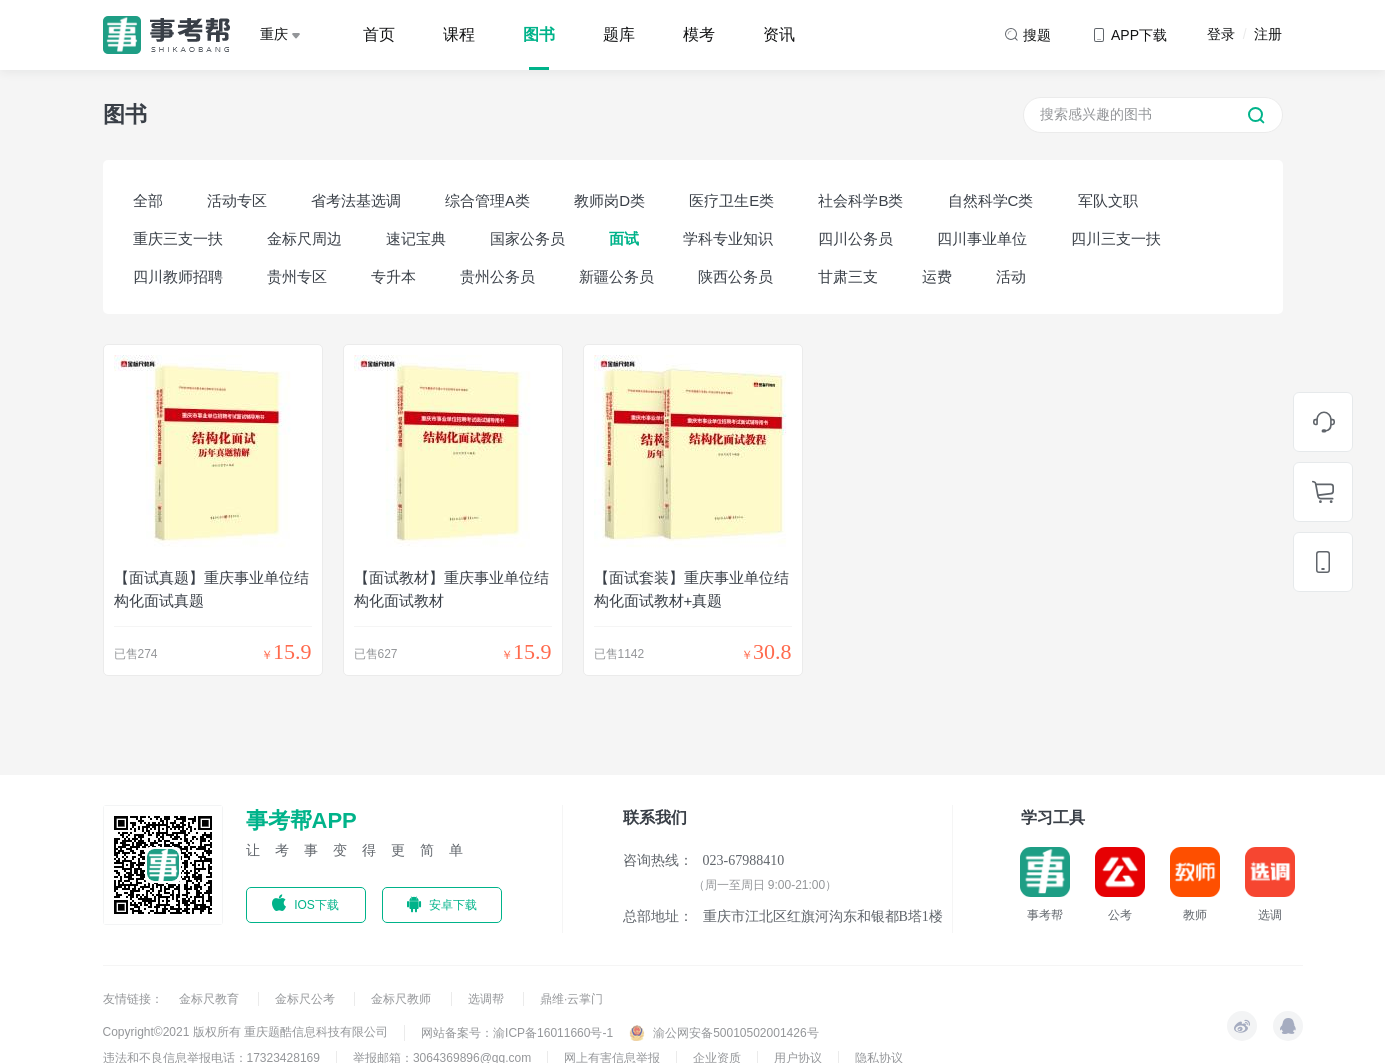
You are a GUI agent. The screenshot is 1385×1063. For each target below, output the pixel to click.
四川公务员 (855, 238)
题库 (619, 34)
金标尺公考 (306, 999)
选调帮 (487, 999)
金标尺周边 (304, 238)
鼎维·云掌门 (571, 999)
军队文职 (1108, 200)
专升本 (393, 276)
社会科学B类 (860, 200)
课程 (459, 34)
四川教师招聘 (178, 276)
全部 (148, 200)
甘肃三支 (848, 276)
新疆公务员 (616, 276)
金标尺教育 (210, 999)
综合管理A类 (487, 200)
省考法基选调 (356, 200)
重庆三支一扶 (178, 238)
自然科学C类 (991, 200)
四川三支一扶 (1116, 238)
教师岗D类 (609, 200)
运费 (937, 276)
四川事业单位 (982, 238)
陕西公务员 (735, 276)
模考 (699, 34)
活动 (1011, 276)
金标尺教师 (402, 999)
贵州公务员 (497, 276)
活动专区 (237, 200)
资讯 (779, 34)
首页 (379, 34)
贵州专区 (297, 276)
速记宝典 (416, 238)
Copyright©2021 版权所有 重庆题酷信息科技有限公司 (246, 1032)
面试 (624, 238)
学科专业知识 (728, 238)
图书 (539, 34)
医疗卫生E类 (731, 200)
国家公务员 (527, 238)
